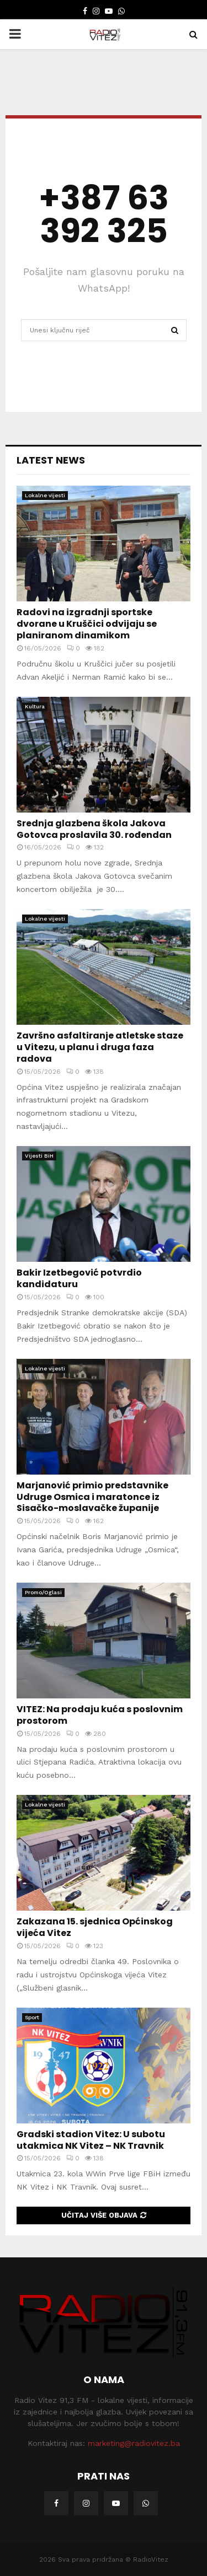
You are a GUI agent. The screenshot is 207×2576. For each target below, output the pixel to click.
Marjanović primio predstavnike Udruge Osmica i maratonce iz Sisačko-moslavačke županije (92, 1497)
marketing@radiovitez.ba (134, 2443)
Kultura (35, 706)
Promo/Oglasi (43, 1592)
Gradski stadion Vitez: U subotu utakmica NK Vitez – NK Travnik (91, 2140)
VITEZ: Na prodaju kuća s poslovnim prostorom (100, 1715)
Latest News (51, 460)
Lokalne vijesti (45, 495)
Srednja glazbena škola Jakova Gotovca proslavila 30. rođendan (94, 829)
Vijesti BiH (39, 1156)
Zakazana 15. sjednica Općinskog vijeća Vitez (95, 1927)
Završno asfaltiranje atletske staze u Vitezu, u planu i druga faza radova (100, 1047)
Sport (32, 2017)
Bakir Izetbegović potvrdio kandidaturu (79, 1278)
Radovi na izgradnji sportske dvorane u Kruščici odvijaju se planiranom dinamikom (87, 624)
